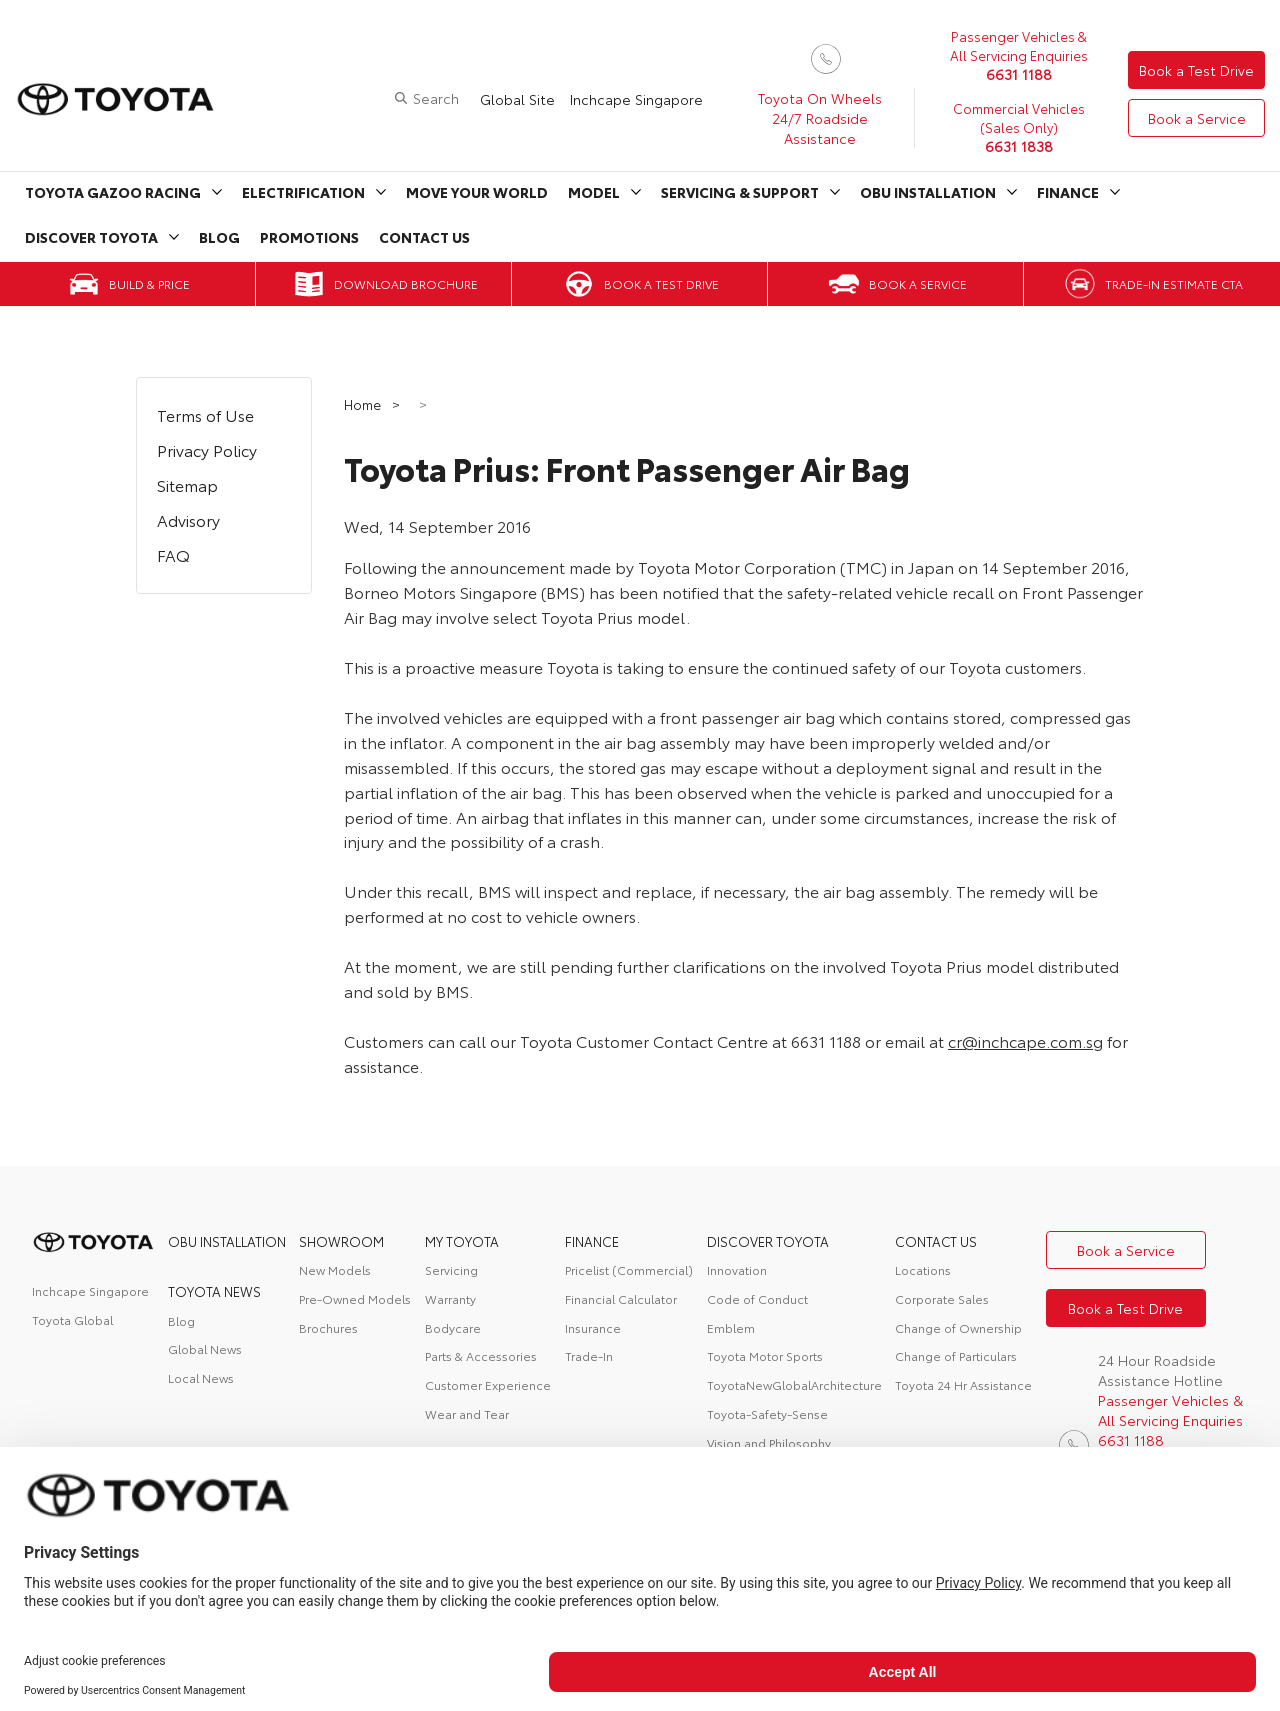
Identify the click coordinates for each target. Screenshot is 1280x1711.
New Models (335, 1269)
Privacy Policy (207, 449)
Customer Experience (488, 1384)
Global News (205, 1348)
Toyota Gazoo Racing (113, 192)
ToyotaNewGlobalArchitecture (794, 1384)
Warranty (450, 1298)
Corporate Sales (942, 1298)
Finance (1068, 192)
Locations (923, 1269)
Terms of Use (205, 414)
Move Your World (477, 192)
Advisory (188, 519)
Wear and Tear (467, 1413)
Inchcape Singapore (636, 99)
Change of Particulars (956, 1355)
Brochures (328, 1327)
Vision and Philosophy (769, 1442)
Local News (201, 1377)
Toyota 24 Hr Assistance (963, 1384)
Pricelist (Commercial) (629, 1269)
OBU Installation (928, 192)
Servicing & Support (740, 192)
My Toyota (462, 1241)
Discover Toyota (91, 237)
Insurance (593, 1327)
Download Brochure (406, 283)
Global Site (517, 99)
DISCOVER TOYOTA (768, 1241)
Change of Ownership (958, 1327)
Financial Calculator (621, 1298)
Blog (219, 237)
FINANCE (592, 1241)
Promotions (309, 237)
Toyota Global (72, 1319)
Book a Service (1197, 118)
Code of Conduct (757, 1298)
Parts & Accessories (481, 1355)
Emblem (731, 1327)
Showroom (341, 1241)
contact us (936, 1241)
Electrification (303, 192)
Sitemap (187, 484)
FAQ (173, 554)
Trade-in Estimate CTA (1174, 283)
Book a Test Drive (1196, 70)
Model (594, 192)
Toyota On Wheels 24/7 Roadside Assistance (820, 118)
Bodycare (453, 1327)
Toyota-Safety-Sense (767, 1413)
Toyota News (214, 1291)
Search (436, 98)
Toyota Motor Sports (765, 1355)
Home (364, 404)
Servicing (451, 1269)
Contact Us (424, 237)
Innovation (737, 1269)
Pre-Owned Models (355, 1298)
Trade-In (589, 1355)
